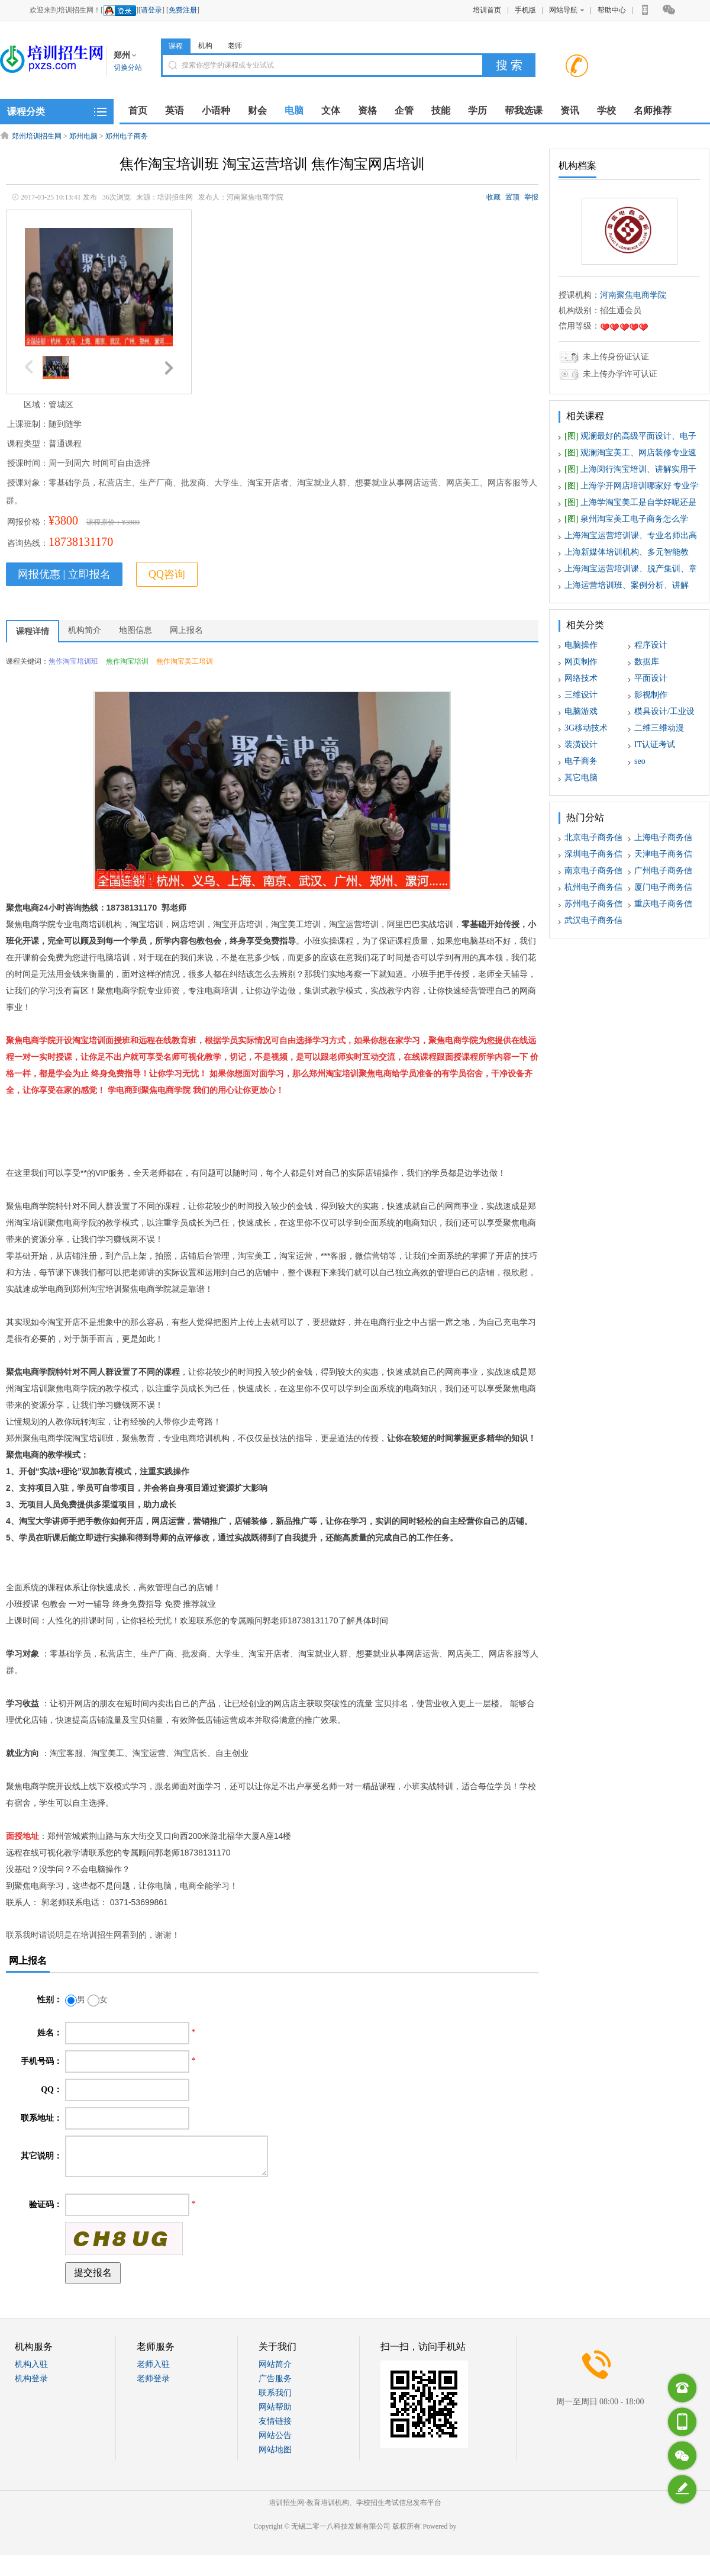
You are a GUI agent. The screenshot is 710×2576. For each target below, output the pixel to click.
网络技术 (581, 678)
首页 (137, 110)
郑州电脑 (83, 136)
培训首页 (487, 10)
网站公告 (275, 2435)
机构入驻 (31, 2364)
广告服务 (275, 2378)
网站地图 (275, 2449)
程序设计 (650, 645)
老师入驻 (153, 2364)
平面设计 (650, 678)
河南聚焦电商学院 (633, 295)
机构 (205, 45)
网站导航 (566, 10)
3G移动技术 (586, 727)
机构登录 (31, 2378)
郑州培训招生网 (37, 136)
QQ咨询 (167, 574)
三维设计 (581, 694)
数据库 (646, 661)
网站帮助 (275, 2407)
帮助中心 (612, 10)
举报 (531, 197)
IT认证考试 (654, 744)
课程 (176, 46)
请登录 (151, 10)
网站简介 (275, 2364)
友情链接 (275, 2421)
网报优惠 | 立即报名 (64, 574)
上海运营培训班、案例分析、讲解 (626, 585)
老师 (235, 45)
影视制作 (650, 694)
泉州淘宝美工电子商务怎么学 (626, 518)
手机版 (525, 10)
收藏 (493, 197)
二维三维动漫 (659, 727)
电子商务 (581, 761)
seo (640, 761)
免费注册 (183, 10)
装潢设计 (581, 744)
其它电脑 (581, 777)
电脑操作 (581, 645)
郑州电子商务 (126, 136)
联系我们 (275, 2392)
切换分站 (128, 67)
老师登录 (153, 2378)
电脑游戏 (581, 711)
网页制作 (581, 661)
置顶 (512, 197)
